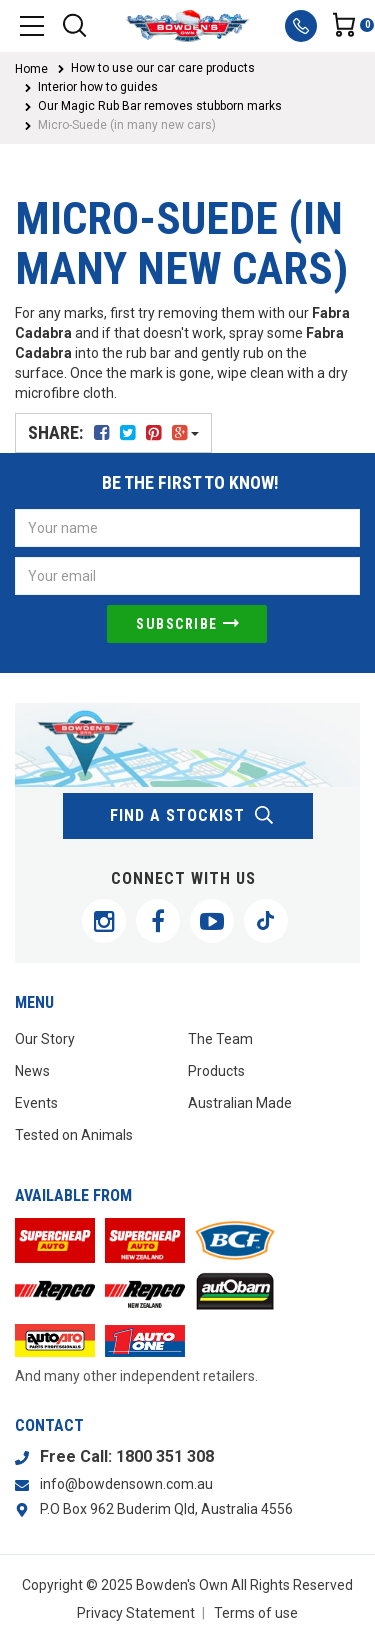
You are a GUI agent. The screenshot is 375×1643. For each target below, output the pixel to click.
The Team (220, 1039)
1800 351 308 (165, 1456)
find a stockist (192, 816)
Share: (113, 432)
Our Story (45, 1039)
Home (31, 69)
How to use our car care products (163, 68)
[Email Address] (187, 576)
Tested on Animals (74, 1135)
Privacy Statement (136, 1613)
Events (36, 1103)
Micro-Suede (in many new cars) (127, 125)
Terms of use (256, 1613)
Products (216, 1071)
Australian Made (240, 1103)
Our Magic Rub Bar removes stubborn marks (160, 106)
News (32, 1071)
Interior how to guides (98, 87)
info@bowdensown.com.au (126, 1484)
